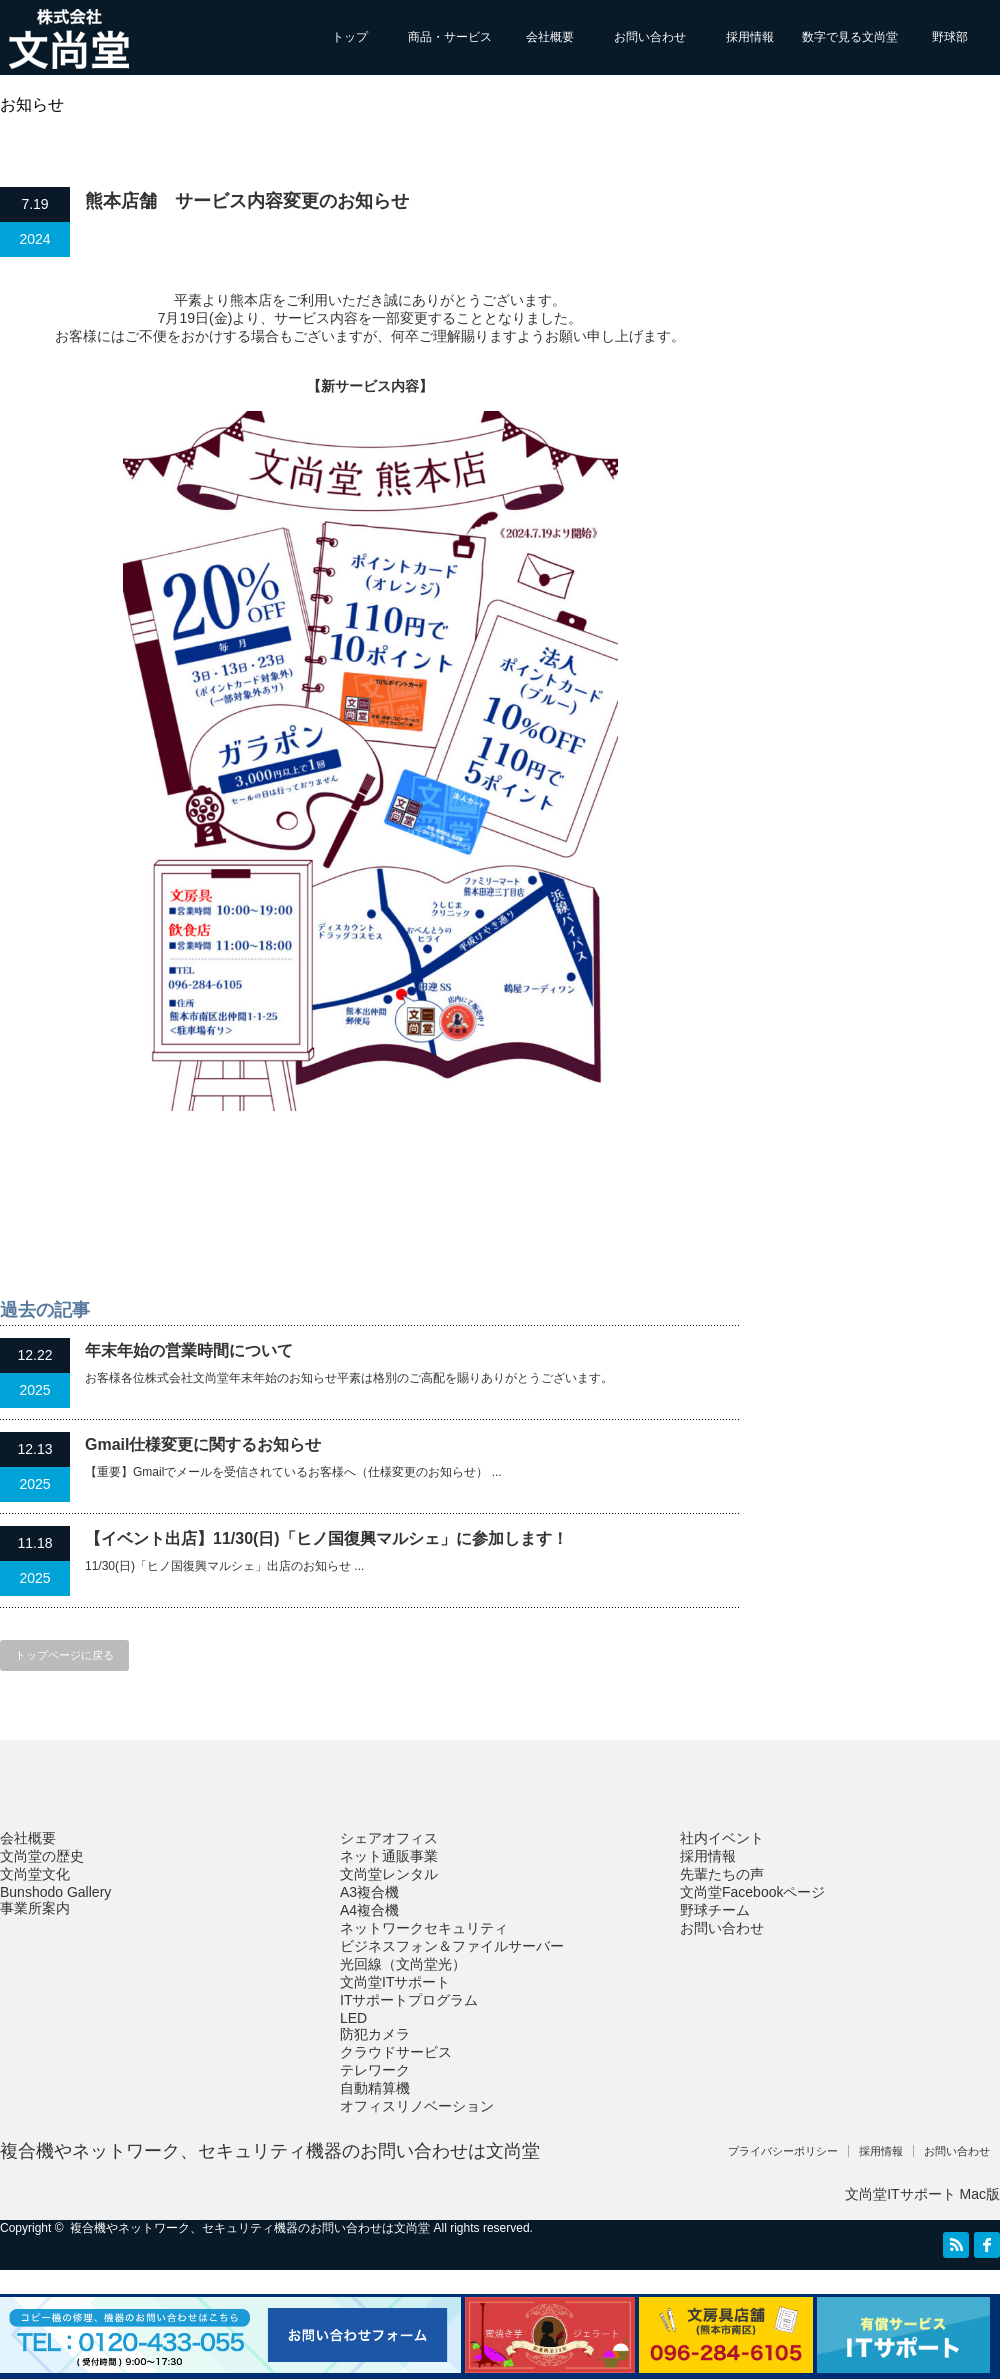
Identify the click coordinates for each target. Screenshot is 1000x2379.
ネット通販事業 (389, 1856)
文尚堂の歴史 (42, 1856)
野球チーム (715, 1910)
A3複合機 (369, 1892)
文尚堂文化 (35, 1874)
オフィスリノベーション (417, 2106)
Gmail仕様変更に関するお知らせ (203, 1444)
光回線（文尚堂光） (403, 1964)
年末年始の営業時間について (189, 1350)
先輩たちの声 (722, 1874)
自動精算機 (375, 2088)
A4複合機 (369, 1910)
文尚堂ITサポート (395, 1982)
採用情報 (750, 37)
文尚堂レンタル (389, 1874)
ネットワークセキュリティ (424, 1928)
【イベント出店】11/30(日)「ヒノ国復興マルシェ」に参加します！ (326, 1538)
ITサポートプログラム (409, 2000)
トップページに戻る (64, 1655)
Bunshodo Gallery (55, 1892)
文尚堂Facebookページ (752, 1892)
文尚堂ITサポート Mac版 (922, 2194)
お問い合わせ (650, 37)
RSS (956, 2245)
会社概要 (550, 37)
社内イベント (722, 1838)
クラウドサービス (396, 2052)
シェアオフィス (389, 1838)
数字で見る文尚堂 (850, 37)
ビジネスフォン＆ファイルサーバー (452, 1946)
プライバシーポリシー (783, 2151)
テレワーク (375, 2070)
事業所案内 (35, 1908)
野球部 (950, 37)
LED (353, 2018)
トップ (350, 37)
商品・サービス (450, 37)
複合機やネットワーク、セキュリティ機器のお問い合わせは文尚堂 (270, 2151)
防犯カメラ (375, 2034)
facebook (987, 2245)
